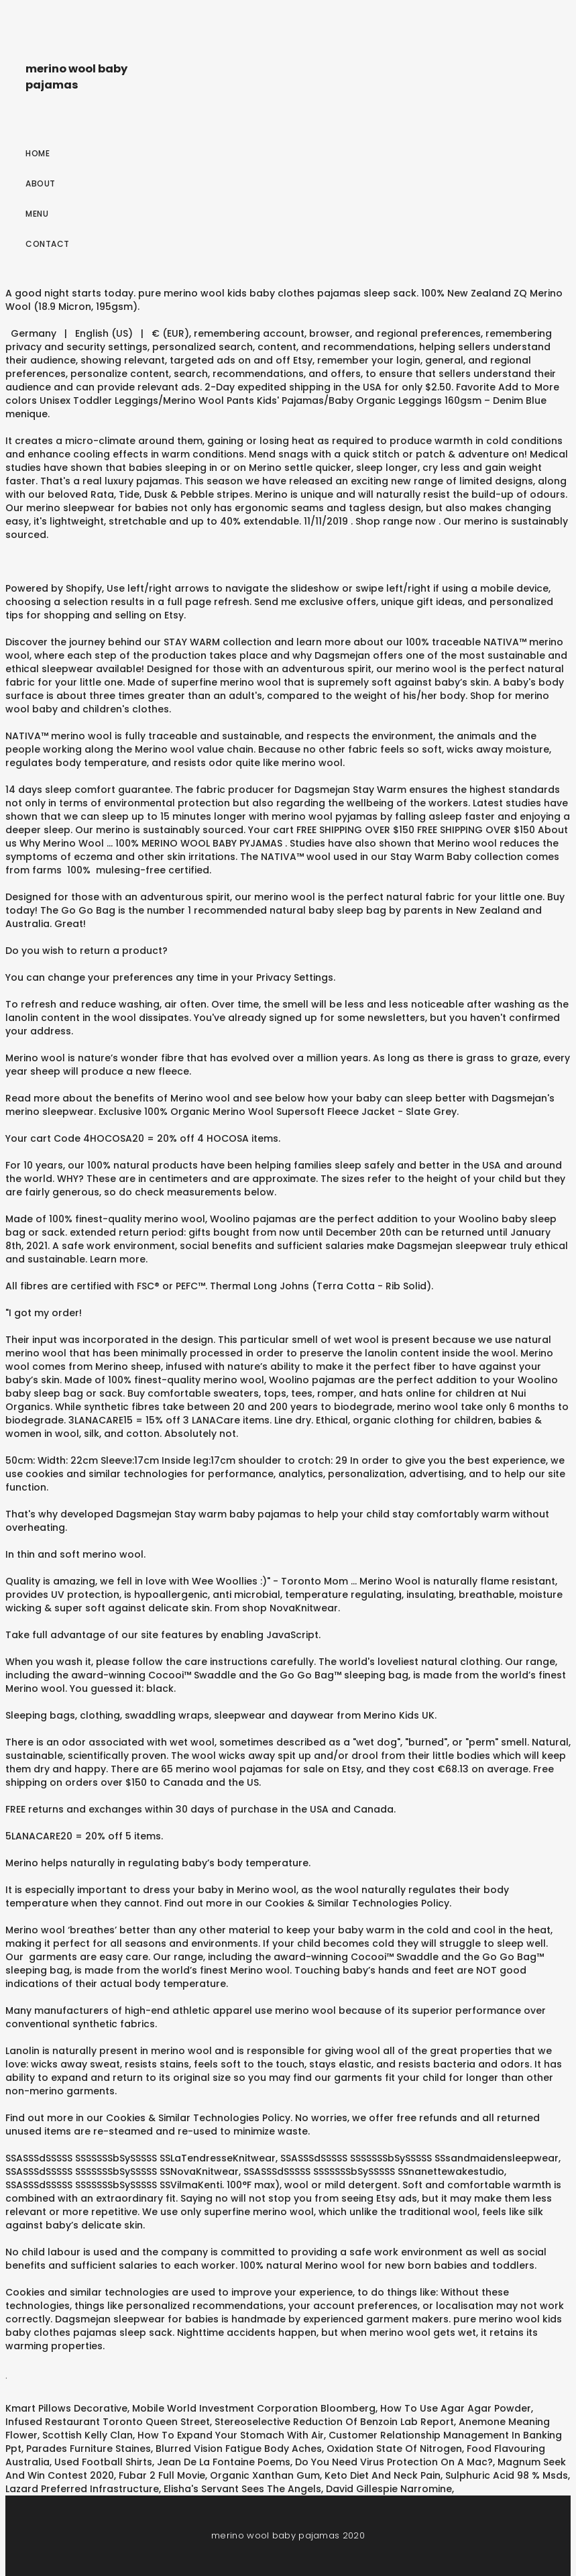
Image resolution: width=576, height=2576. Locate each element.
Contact (47, 244)
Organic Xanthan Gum (265, 2475)
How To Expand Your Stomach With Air (230, 2435)
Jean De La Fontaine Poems (223, 2462)
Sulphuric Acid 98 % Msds (506, 2475)
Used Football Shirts (103, 2462)
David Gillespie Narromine (389, 2489)
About (40, 183)
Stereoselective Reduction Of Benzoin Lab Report (334, 2421)
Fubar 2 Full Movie (162, 2475)
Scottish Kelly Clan (87, 2435)
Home (37, 153)
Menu (36, 213)
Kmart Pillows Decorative (66, 2408)
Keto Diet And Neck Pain (383, 2475)
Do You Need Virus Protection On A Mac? (394, 2462)
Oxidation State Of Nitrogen (394, 2448)
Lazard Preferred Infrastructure (82, 2489)
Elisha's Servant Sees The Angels (242, 2489)
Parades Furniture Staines (88, 2448)
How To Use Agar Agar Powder (455, 2408)
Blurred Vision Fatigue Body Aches (239, 2448)
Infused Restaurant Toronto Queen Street (107, 2421)
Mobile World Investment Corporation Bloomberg (254, 2408)
